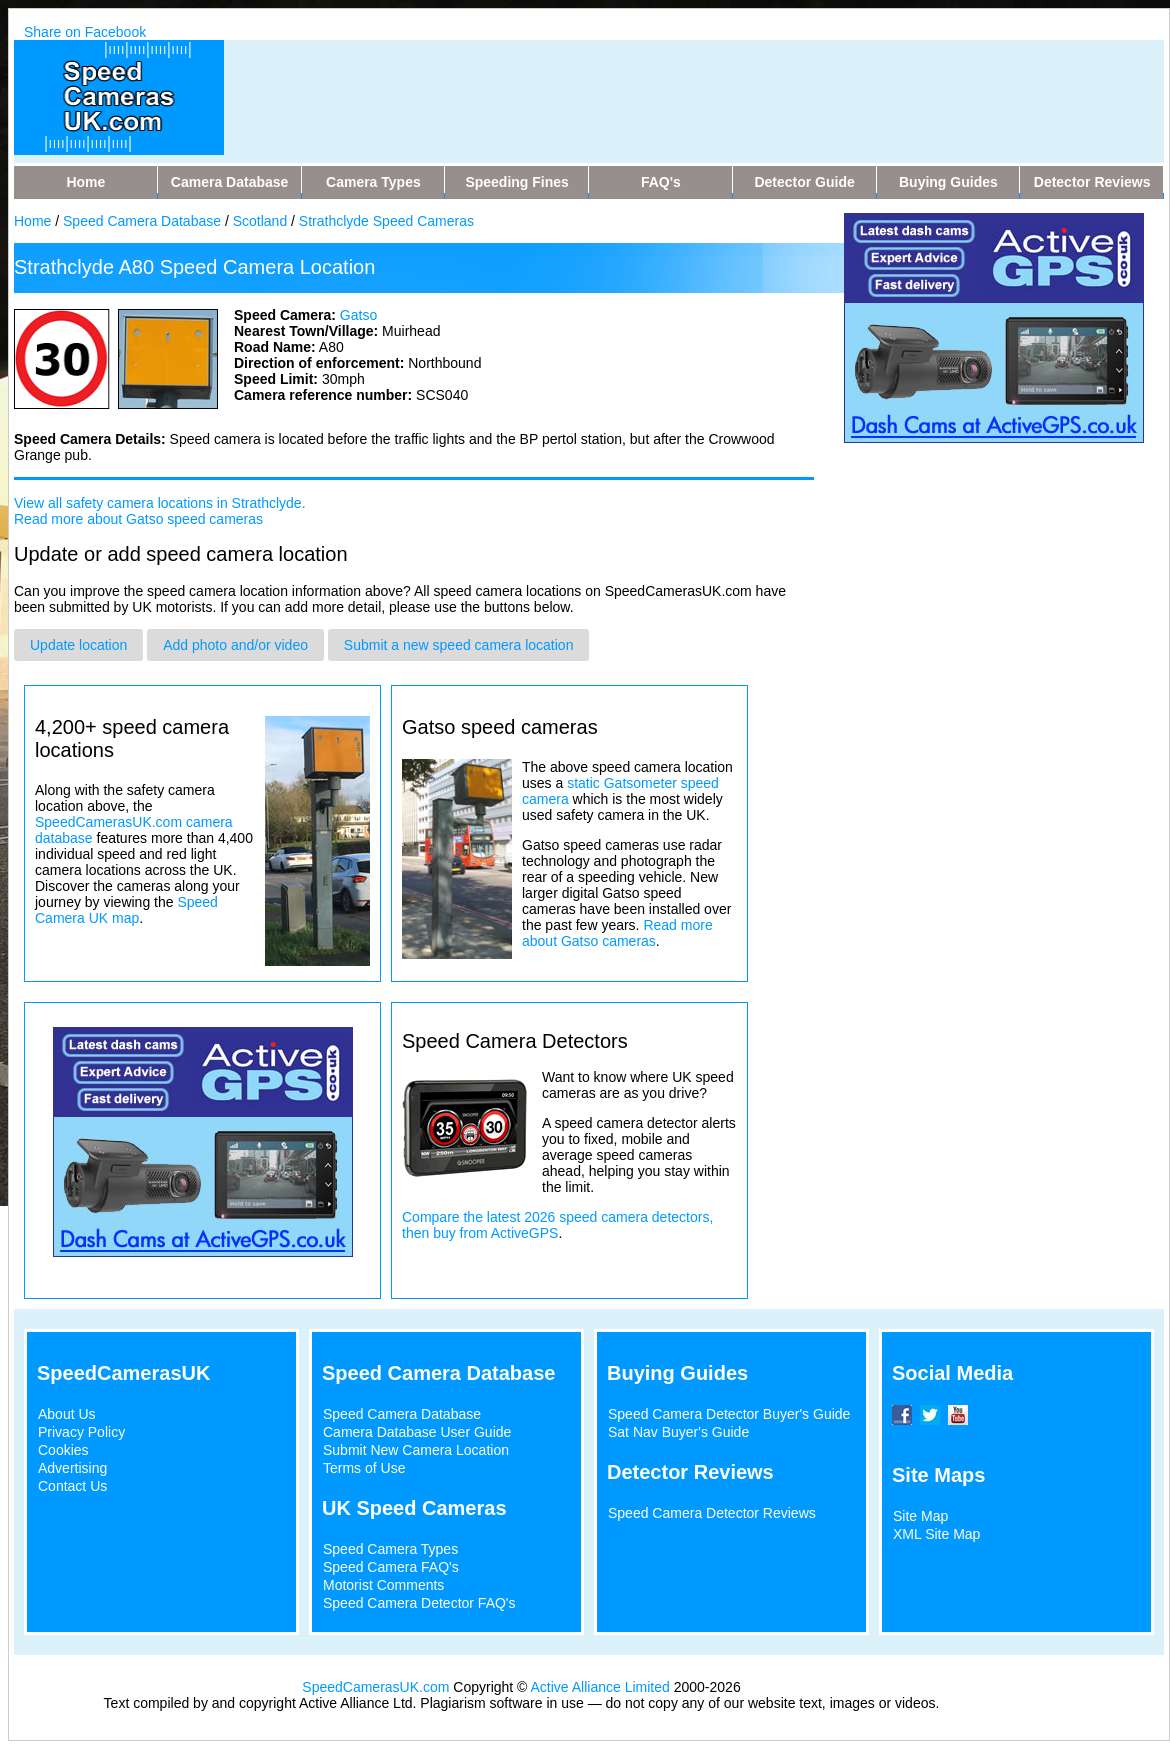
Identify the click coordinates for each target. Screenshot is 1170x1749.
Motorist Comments (383, 1585)
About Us (67, 1414)
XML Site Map (936, 1534)
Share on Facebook (85, 32)
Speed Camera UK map (126, 910)
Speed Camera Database (142, 221)
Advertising (72, 1468)
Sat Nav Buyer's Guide (678, 1432)
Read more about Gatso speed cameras (138, 519)
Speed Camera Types (390, 1549)
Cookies (63, 1450)
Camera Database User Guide (417, 1432)
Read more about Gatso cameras (617, 933)
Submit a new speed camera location (459, 645)
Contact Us (72, 1486)
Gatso (358, 315)
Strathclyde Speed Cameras (386, 221)
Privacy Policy (81, 1432)
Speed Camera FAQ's (391, 1567)
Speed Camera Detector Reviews (712, 1513)
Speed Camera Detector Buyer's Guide (729, 1414)
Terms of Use (364, 1468)
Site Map (920, 1516)
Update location (78, 645)
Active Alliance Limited (600, 1687)
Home (32, 221)
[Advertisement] (628, 85)
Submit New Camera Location (416, 1450)
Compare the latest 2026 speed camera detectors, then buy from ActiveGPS (557, 1225)
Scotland (260, 221)
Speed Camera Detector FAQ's (419, 1603)
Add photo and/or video (235, 645)
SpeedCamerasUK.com (375, 1687)
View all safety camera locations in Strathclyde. (160, 503)
